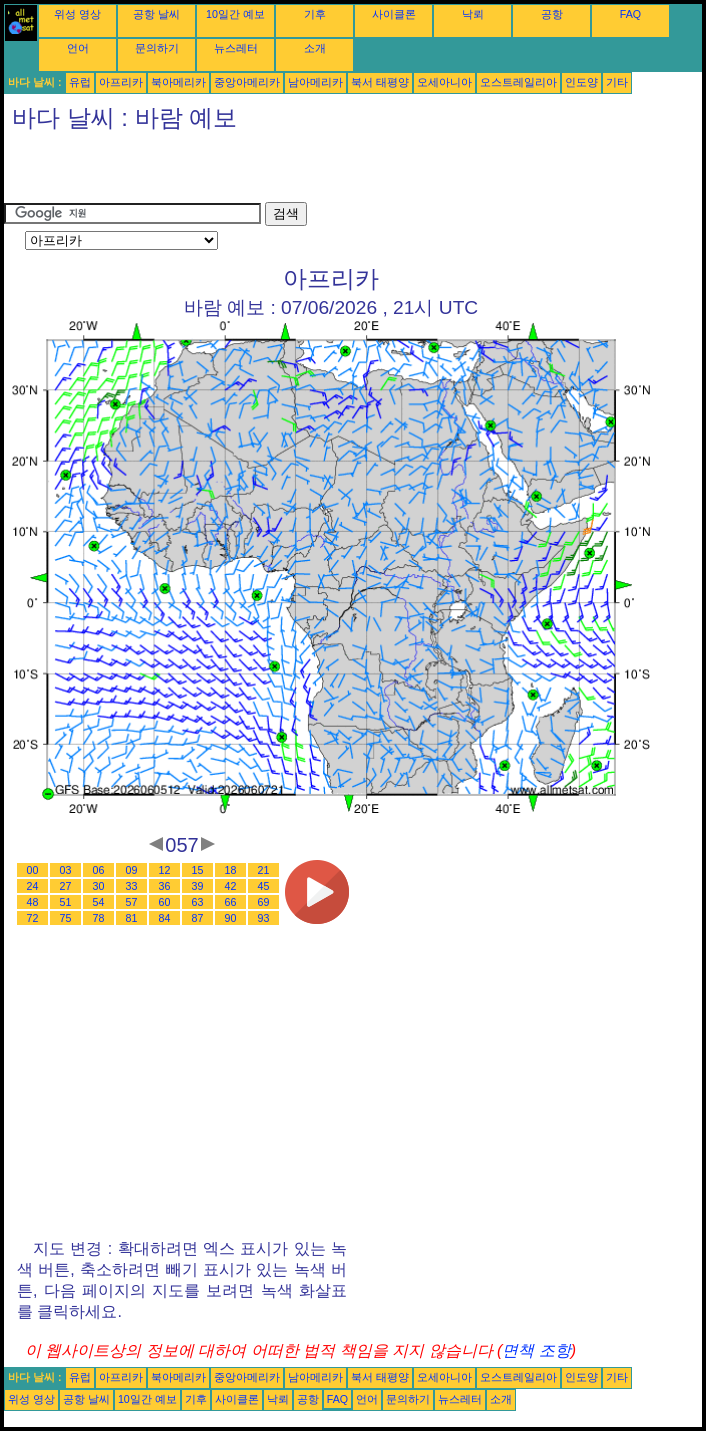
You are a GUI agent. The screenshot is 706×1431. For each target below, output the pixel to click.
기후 (315, 14)
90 (231, 918)
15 (198, 870)
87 (198, 918)
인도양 (581, 82)
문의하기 (157, 48)
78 (99, 918)
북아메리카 (178, 82)
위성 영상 (77, 14)
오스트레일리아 (518, 82)
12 (165, 870)
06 (99, 870)
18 (231, 870)
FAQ (630, 14)
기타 (617, 82)
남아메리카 (315, 82)
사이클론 (394, 14)
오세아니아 (444, 82)
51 (66, 902)
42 (231, 886)
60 (165, 902)
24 (33, 886)
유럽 (80, 82)
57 (132, 902)
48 (33, 902)
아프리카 (121, 82)
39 (198, 886)
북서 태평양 (380, 82)
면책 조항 (536, 1350)
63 (198, 902)
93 (264, 918)
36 (165, 886)
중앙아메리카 (247, 82)
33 (132, 886)
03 (66, 870)
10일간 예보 (235, 14)
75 (66, 918)
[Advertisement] (238, 172)
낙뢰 (473, 14)
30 (99, 886)
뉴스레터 (236, 48)
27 (66, 886)
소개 (315, 48)
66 (231, 902)
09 (132, 870)
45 (264, 886)
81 (132, 918)
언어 (78, 48)
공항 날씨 (156, 14)
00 (33, 870)
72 (33, 918)
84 (165, 918)
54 (99, 902)
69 (264, 902)
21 (264, 870)
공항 (552, 14)
